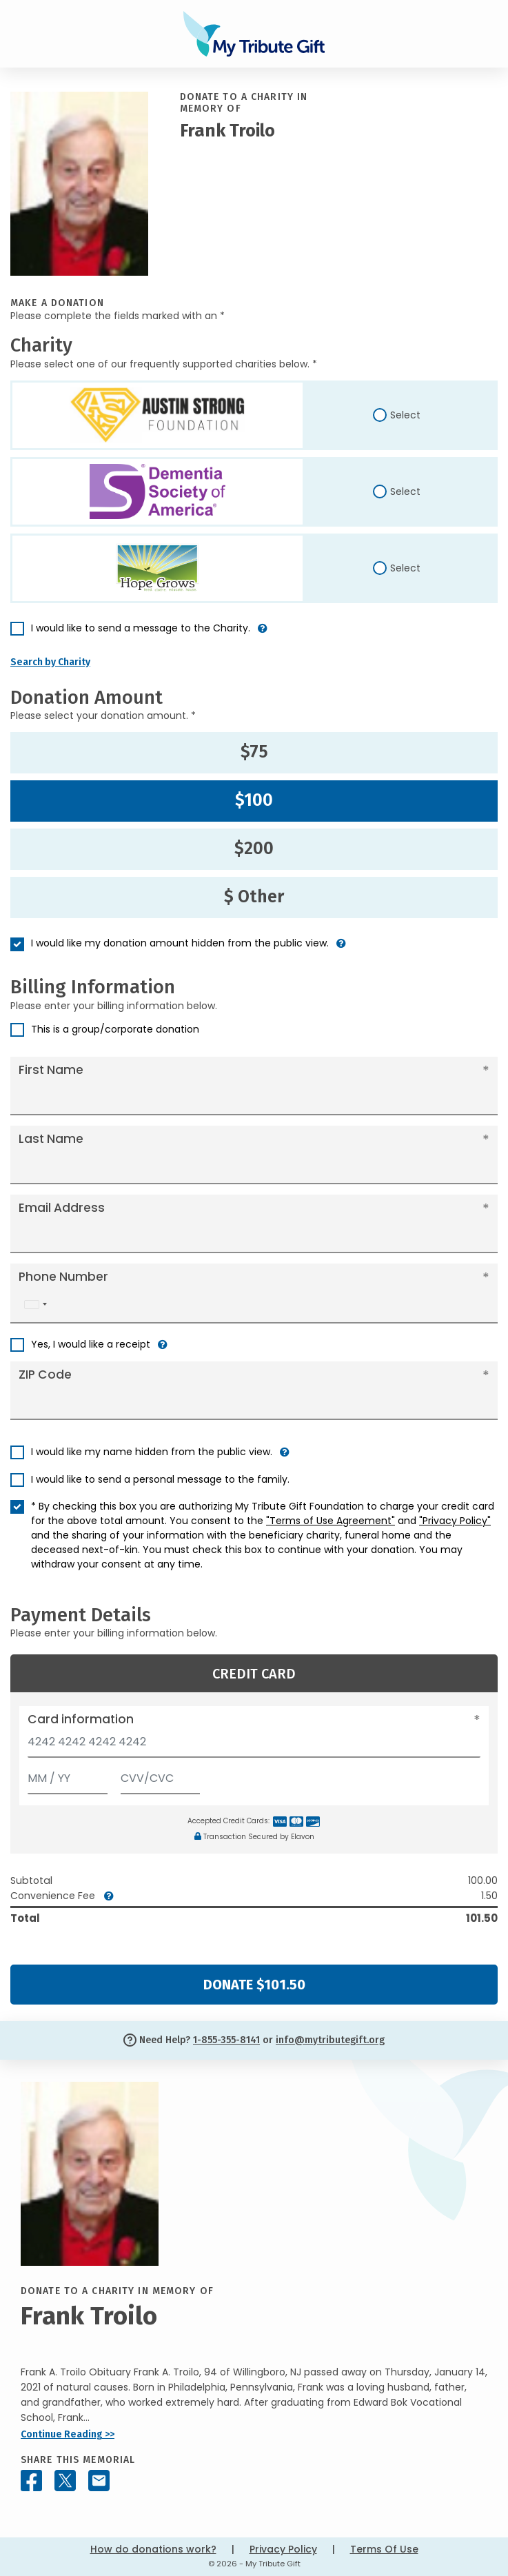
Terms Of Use (384, 2549)
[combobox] (35, 1304)
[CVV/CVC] (161, 1775)
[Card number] (254, 1746)
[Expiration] (68, 1775)
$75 (254, 752)
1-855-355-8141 (226, 2040)
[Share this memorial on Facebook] (31, 2480)
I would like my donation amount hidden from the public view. (180, 943)
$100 (254, 800)
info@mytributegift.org (330, 2040)
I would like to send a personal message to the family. (160, 1479)
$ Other (254, 896)
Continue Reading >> (67, 2434)
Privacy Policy (283, 2549)
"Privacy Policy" (455, 1521)
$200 (254, 848)
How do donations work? (153, 2549)
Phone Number (63, 1276)
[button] (263, 634)
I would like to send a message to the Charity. (140, 628)
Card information (81, 1719)
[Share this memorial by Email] (98, 2480)
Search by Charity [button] (50, 662)
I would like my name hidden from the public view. (151, 1452)
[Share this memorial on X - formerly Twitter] (65, 2480)
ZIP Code (45, 1374)
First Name (51, 1070)
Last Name (51, 1138)
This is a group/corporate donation (115, 1029)
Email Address (62, 1207)
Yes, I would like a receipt (90, 1344)
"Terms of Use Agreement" (330, 1521)
